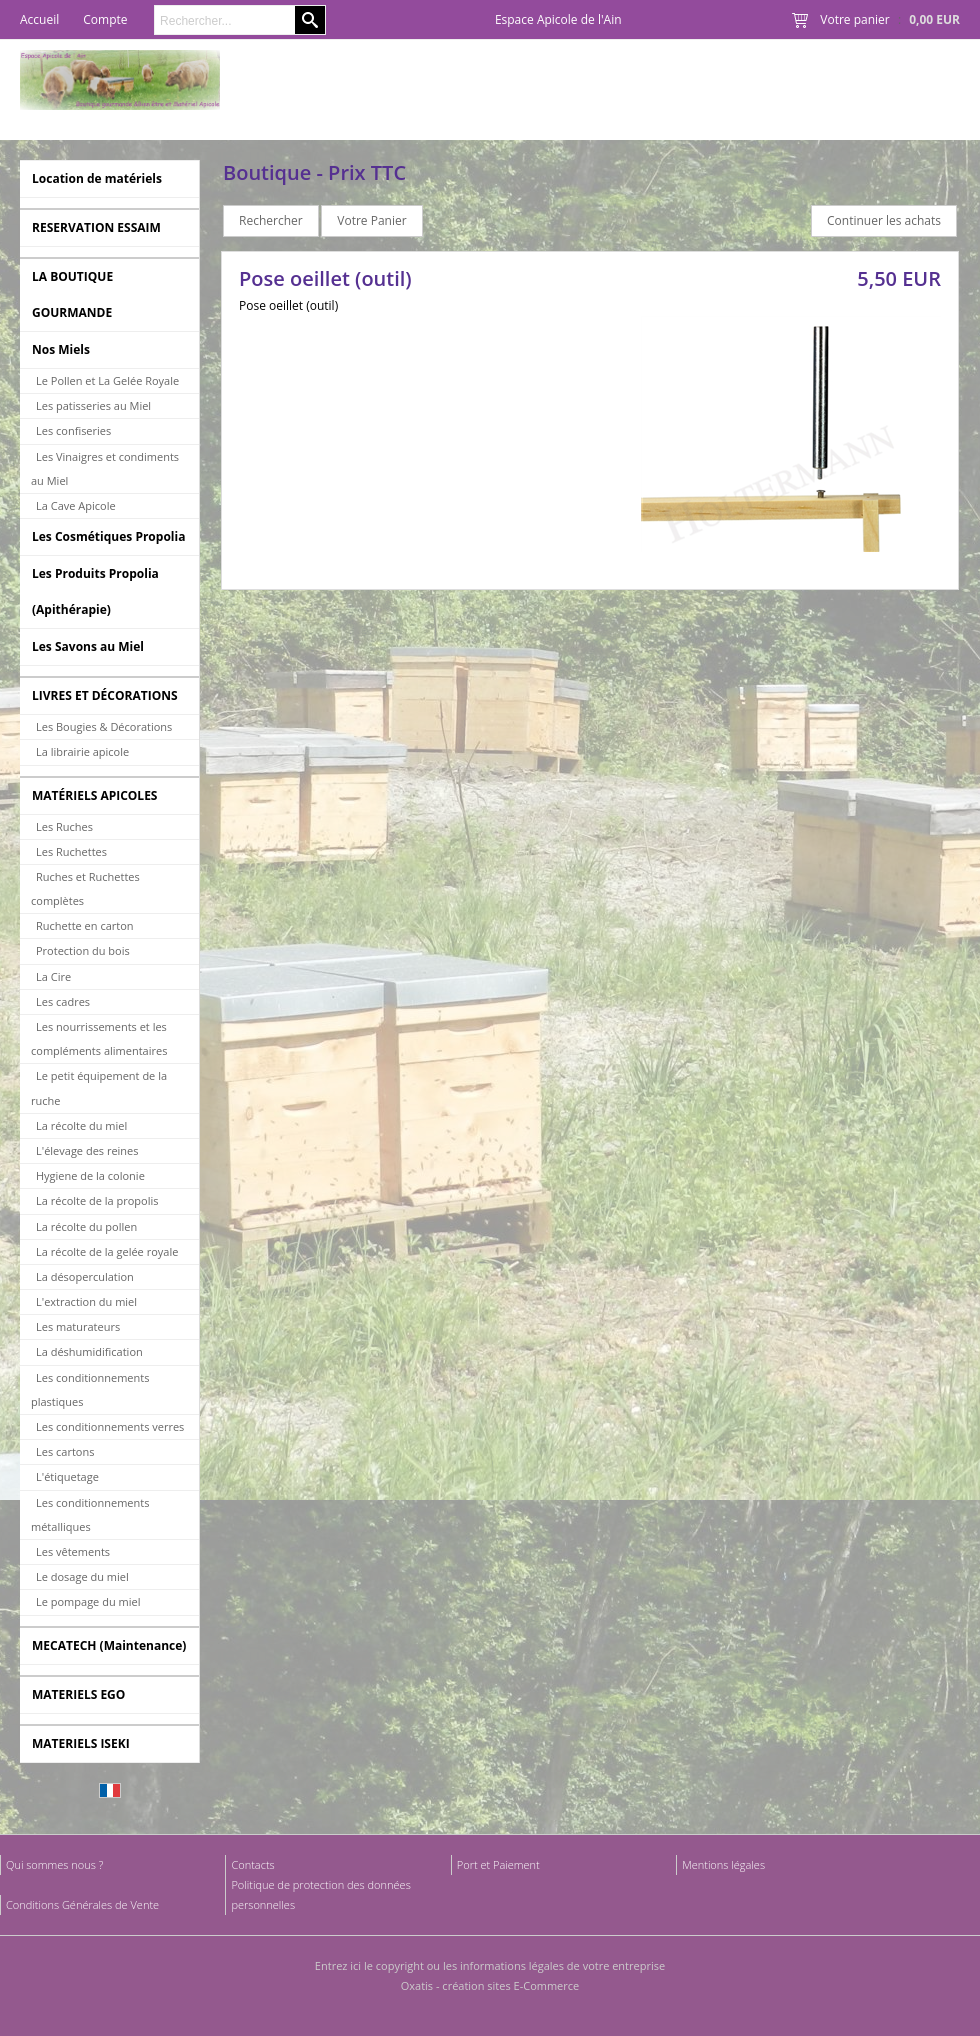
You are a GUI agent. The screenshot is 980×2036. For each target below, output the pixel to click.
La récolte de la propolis (97, 1200)
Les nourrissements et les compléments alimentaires (99, 1038)
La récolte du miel (81, 1125)
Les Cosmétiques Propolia (108, 536)
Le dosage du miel (82, 1576)
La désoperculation (85, 1276)
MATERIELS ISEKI (81, 1743)
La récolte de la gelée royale (107, 1251)
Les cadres (63, 1001)
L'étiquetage (67, 1476)
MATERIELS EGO (78, 1694)
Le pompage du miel (88, 1601)
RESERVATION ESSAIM (96, 227)
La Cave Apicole (76, 505)
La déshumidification (89, 1351)
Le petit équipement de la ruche (99, 1087)
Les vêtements (73, 1551)
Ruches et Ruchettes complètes (85, 888)
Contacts (252, 1864)
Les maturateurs (78, 1326)
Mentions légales (723, 1864)
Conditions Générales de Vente (82, 1904)
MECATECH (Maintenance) (109, 1645)
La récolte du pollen (86, 1226)
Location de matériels (97, 178)
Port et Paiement (498, 1864)
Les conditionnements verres (110, 1426)
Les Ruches (64, 826)
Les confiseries (73, 430)
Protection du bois (83, 950)
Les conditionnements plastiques (90, 1389)
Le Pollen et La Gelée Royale (107, 380)
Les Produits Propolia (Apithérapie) (95, 591)
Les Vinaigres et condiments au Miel (105, 468)
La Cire (53, 976)
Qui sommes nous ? (54, 1864)
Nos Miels (61, 349)
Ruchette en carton (85, 925)
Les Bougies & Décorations (104, 726)
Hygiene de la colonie (90, 1175)
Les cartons (65, 1451)
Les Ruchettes (71, 851)
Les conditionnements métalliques (90, 1514)
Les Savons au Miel (88, 646)
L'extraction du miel (86, 1301)
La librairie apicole (82, 751)
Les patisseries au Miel (93, 405)
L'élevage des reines (87, 1150)
